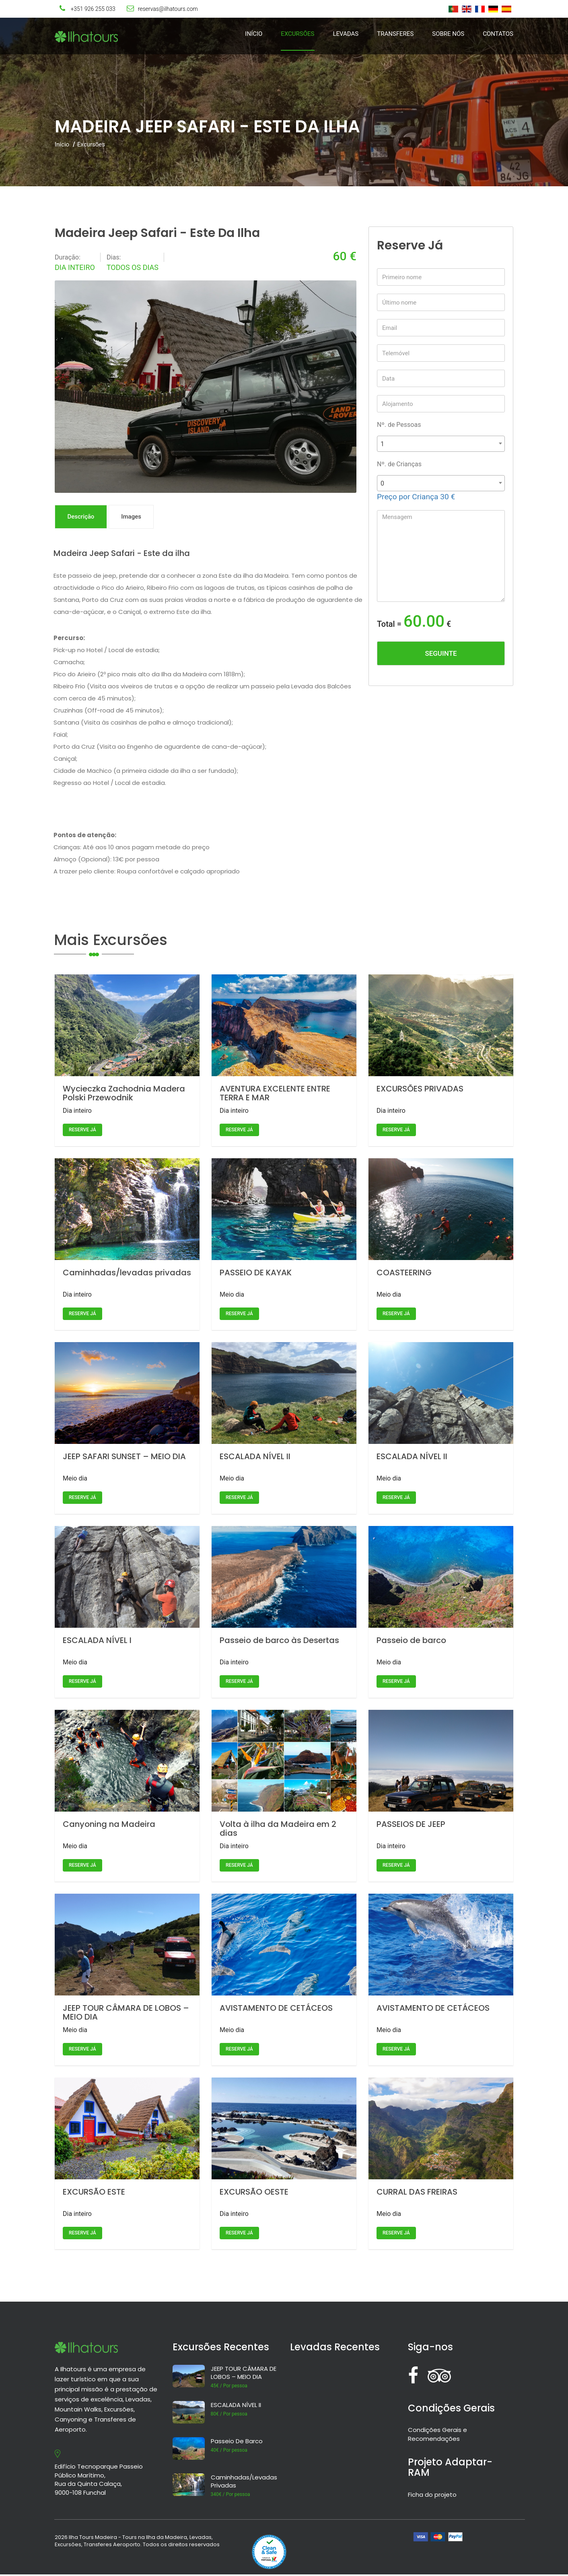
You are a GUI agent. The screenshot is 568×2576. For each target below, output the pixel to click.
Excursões (297, 33)
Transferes (395, 33)
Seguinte (441, 653)
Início (253, 33)
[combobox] (441, 444)
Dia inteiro (75, 267)
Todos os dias (132, 267)
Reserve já (82, 1131)
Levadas (345, 33)
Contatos (498, 33)
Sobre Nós (448, 33)
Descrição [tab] (82, 517)
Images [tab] (136, 517)
